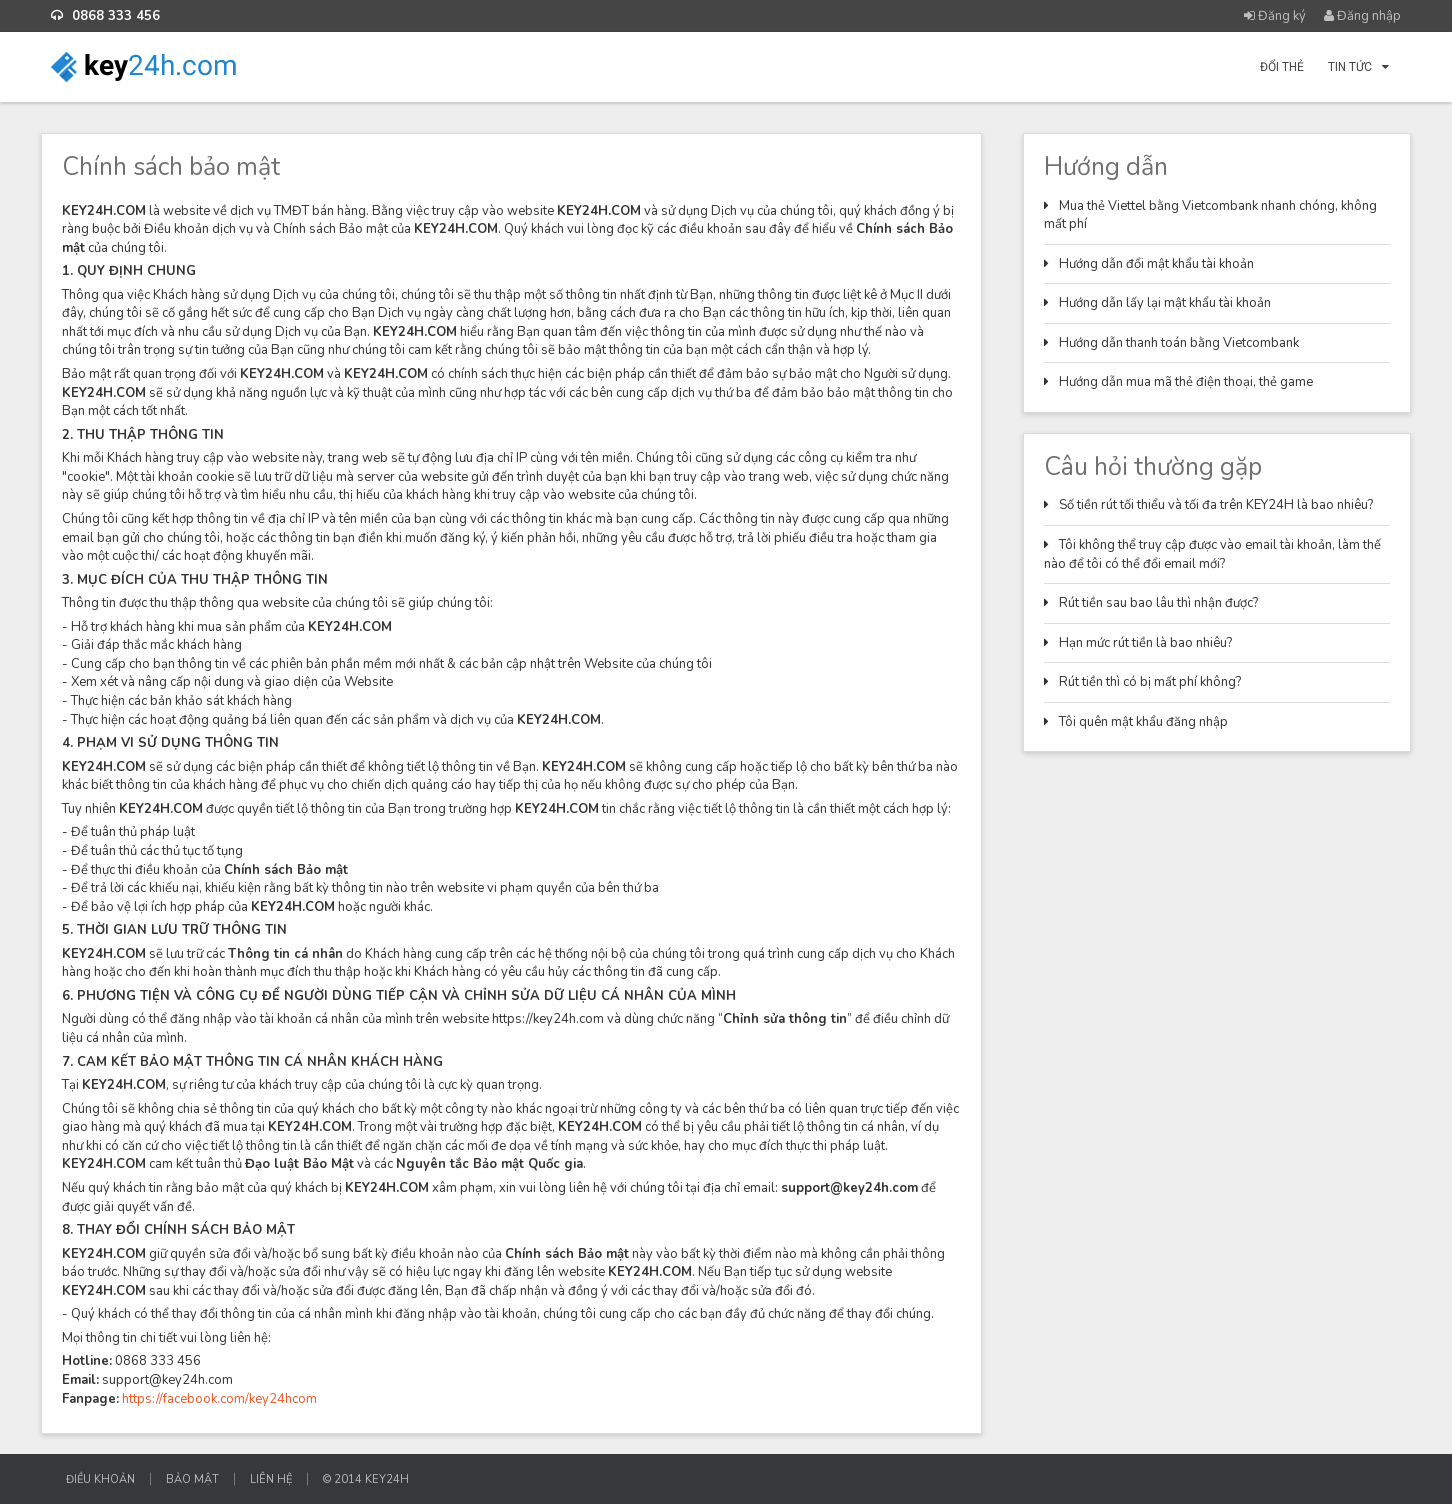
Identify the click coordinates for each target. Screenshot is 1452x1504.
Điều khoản (100, 1479)
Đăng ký (1275, 16)
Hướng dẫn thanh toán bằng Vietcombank (1179, 343)
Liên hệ (271, 1479)
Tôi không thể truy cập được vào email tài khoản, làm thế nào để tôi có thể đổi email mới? (1212, 554)
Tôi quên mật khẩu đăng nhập (1143, 722)
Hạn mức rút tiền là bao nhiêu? (1145, 643)
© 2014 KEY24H (366, 1479)
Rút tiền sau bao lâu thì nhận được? (1158, 603)
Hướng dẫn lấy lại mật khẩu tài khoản (1165, 303)
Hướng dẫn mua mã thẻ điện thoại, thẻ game (1186, 382)
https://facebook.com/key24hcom (219, 1399)
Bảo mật (192, 1479)
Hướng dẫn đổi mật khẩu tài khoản (1156, 264)
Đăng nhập (1362, 16)
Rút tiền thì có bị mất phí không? (1150, 682)
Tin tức (1358, 67)
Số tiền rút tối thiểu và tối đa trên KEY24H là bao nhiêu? (1216, 505)
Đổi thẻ (1282, 67)
